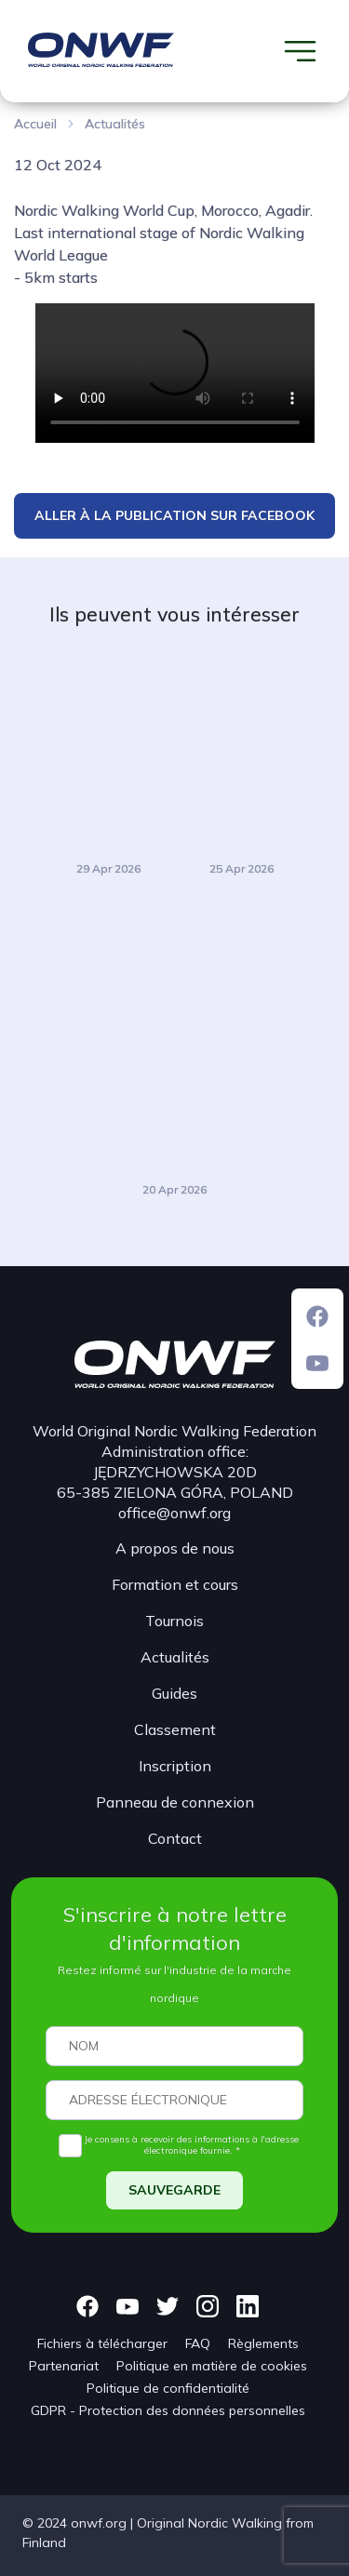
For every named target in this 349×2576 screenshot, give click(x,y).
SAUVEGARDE (174, 2190)
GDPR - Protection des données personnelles (168, 2410)
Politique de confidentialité (168, 2388)
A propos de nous (175, 1548)
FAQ (197, 2343)
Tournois (174, 1620)
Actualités (115, 123)
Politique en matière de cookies (211, 2365)
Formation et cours (175, 1584)
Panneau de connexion (175, 1802)
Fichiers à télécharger (102, 2343)
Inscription (175, 1765)
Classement (175, 1729)
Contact (175, 1838)
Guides (174, 1693)
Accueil (35, 123)
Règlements (263, 2343)
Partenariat (64, 2365)
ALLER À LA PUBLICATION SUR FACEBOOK (174, 515)
